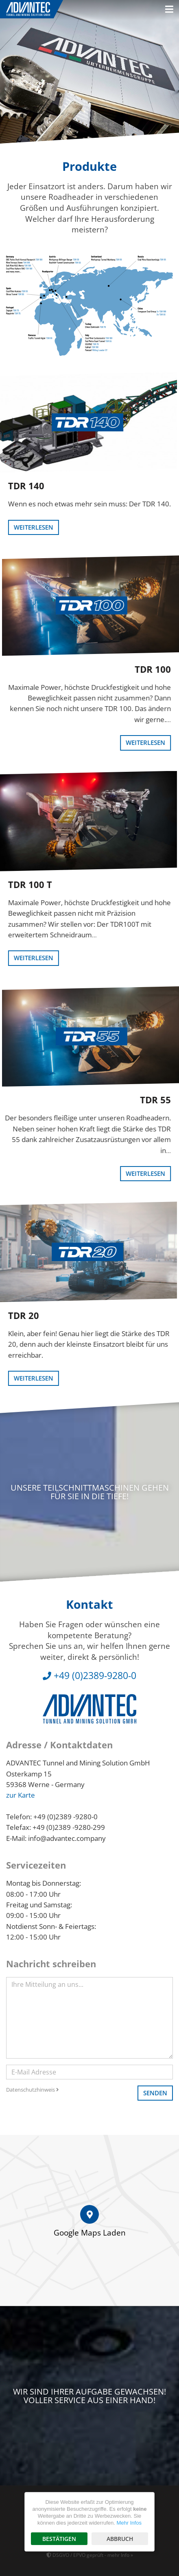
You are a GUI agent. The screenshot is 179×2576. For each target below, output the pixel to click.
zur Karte (20, 1795)
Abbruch (120, 2539)
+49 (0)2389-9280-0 (89, 1675)
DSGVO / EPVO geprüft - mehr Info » (89, 2555)
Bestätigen (59, 2539)
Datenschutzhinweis (32, 2089)
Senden (155, 2093)
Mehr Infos (128, 2523)
